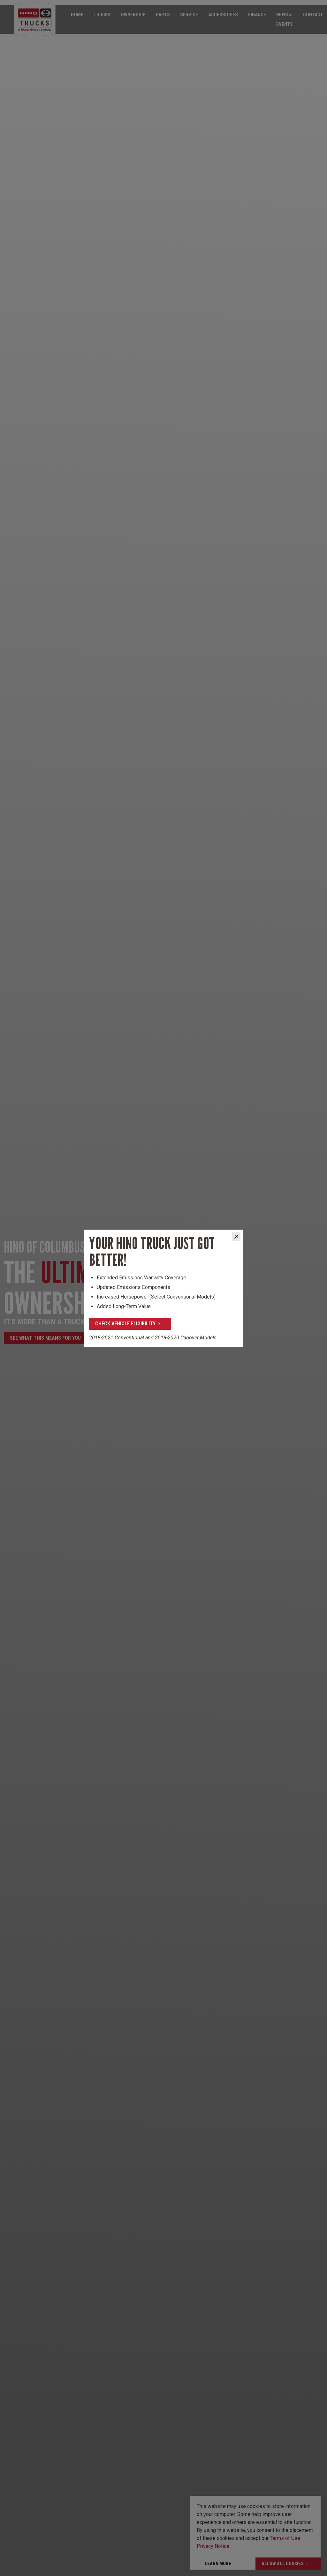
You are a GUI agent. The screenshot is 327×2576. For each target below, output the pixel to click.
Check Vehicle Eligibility (125, 1324)
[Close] (236, 1236)
